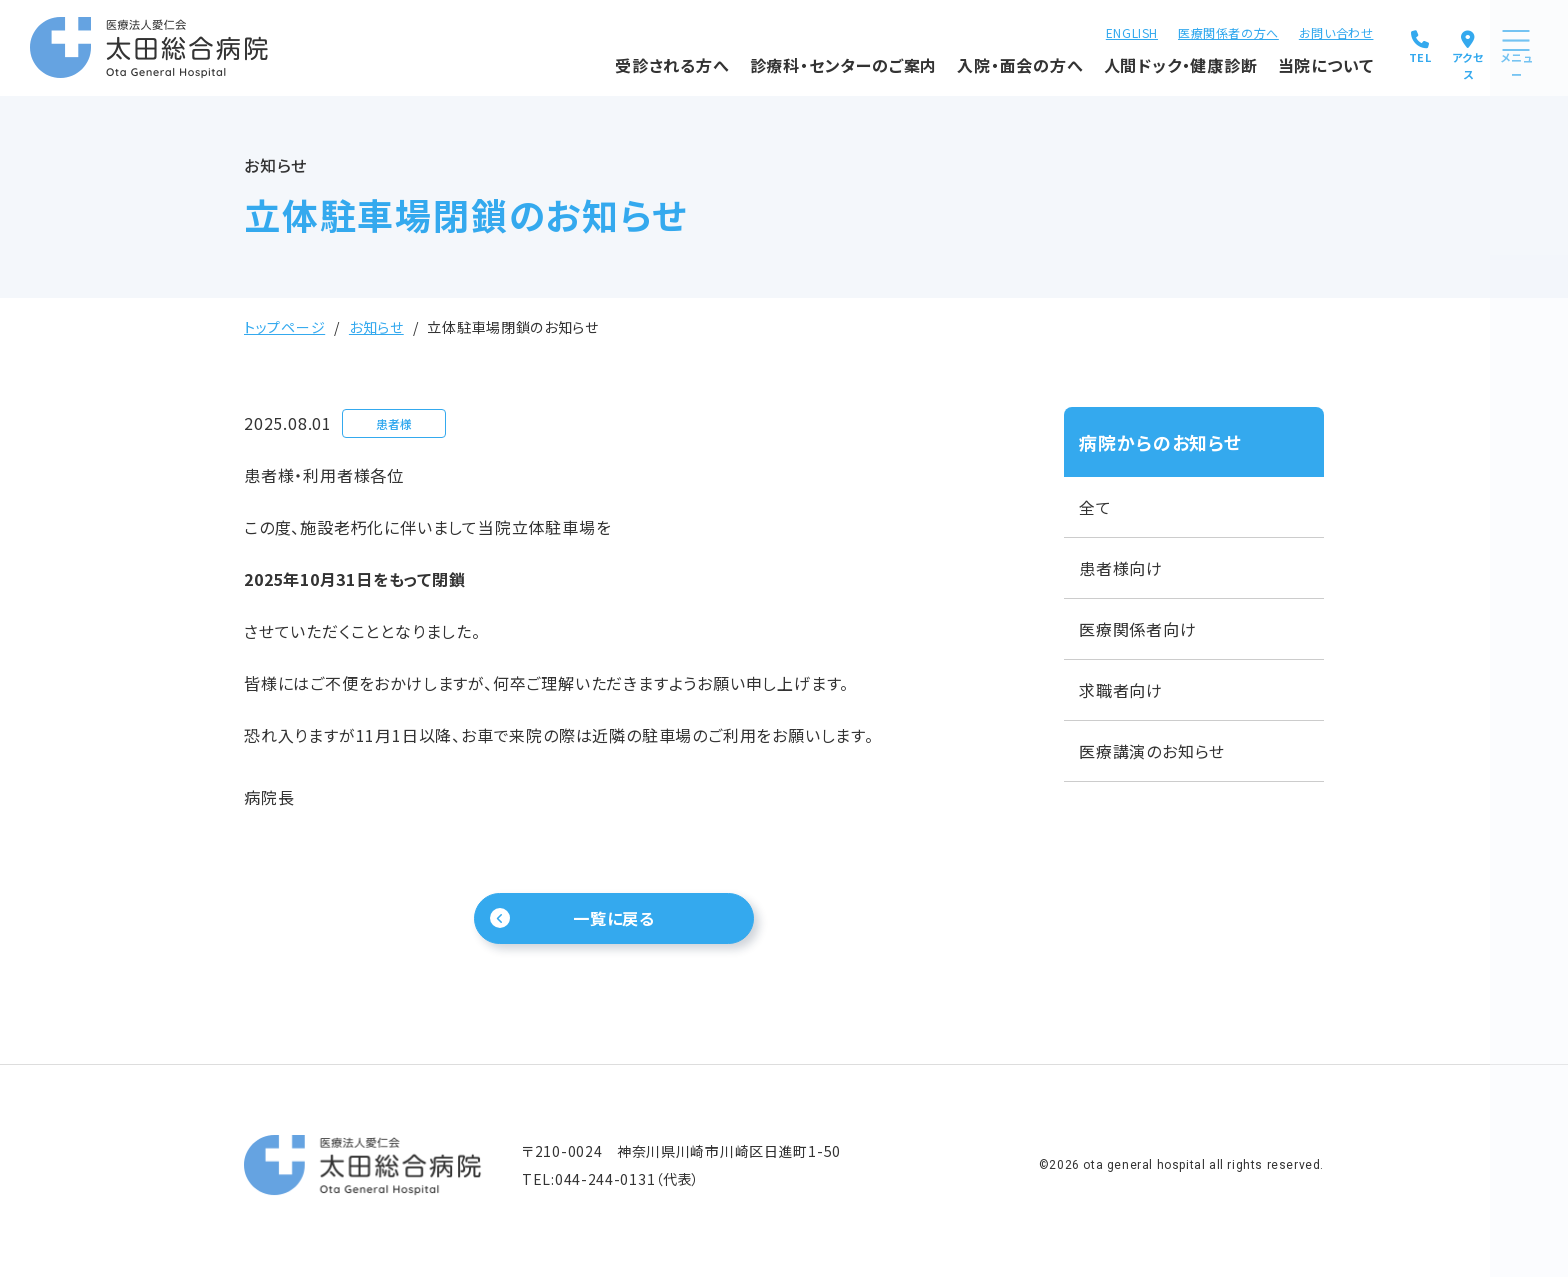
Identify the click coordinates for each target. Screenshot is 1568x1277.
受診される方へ (604, 63)
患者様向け (1121, 568)
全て (1095, 507)
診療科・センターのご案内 (775, 63)
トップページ (284, 327)
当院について (1257, 63)
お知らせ (376, 327)
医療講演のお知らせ (1152, 751)
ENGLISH (1063, 30)
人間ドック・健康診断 (1112, 63)
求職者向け (1121, 690)
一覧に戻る (614, 923)
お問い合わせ (1267, 30)
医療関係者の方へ (1160, 30)
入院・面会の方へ (952, 63)
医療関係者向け (1138, 629)
